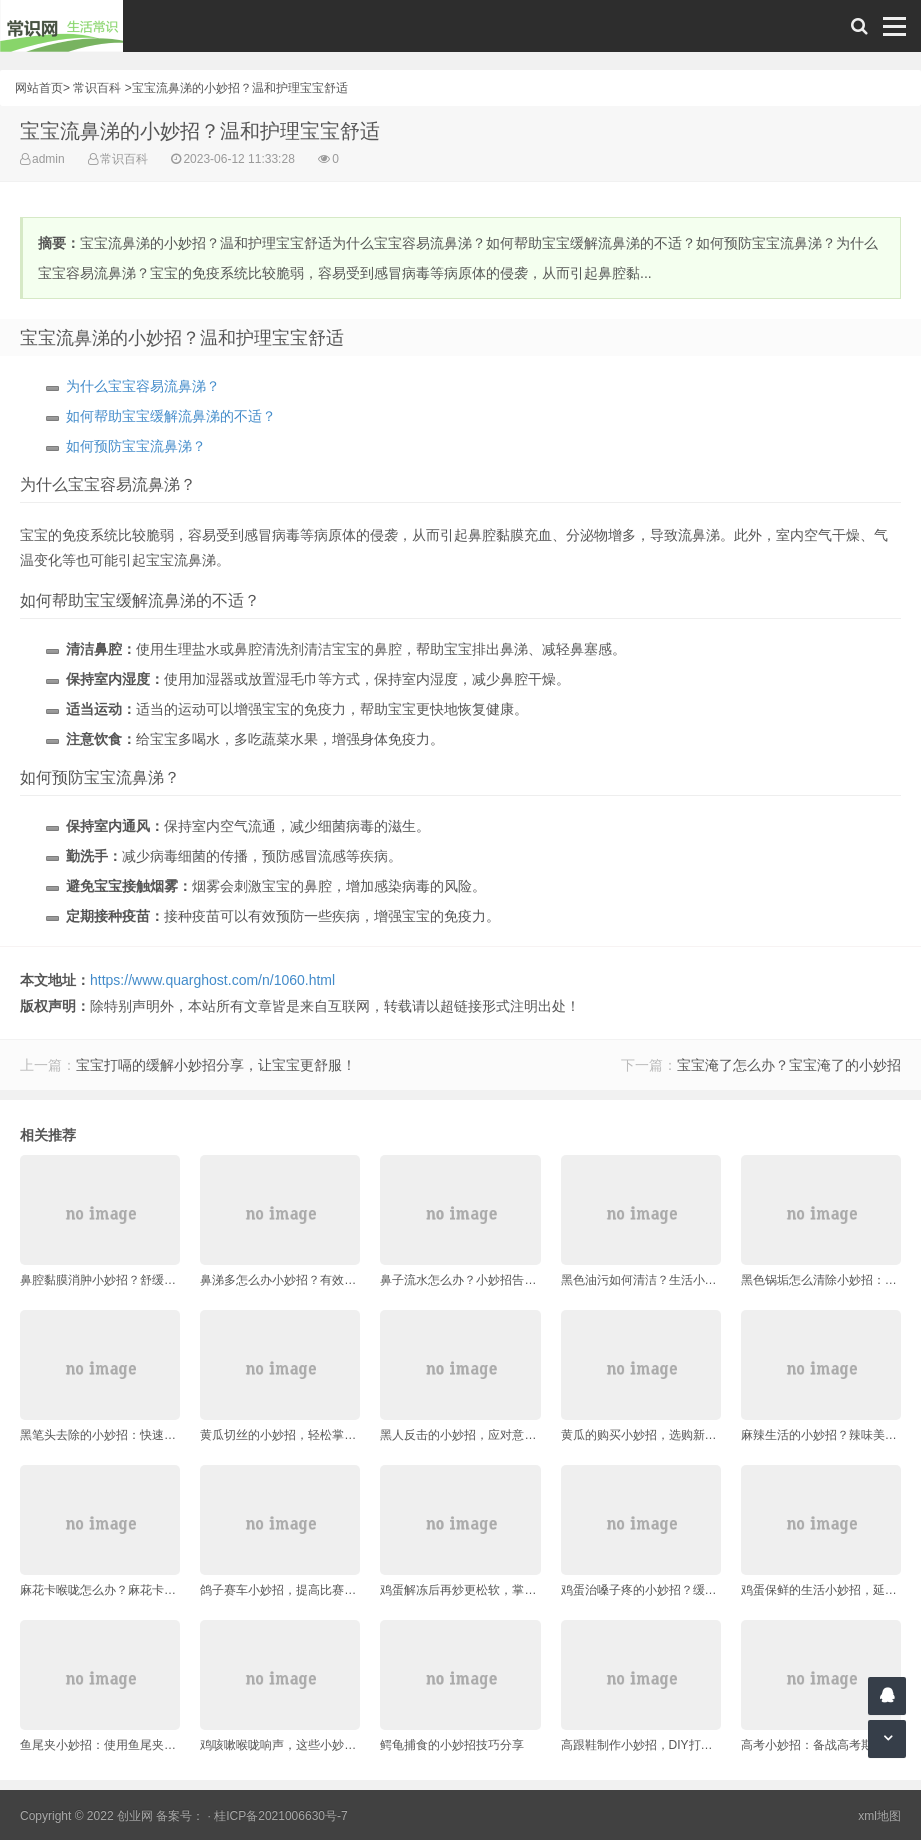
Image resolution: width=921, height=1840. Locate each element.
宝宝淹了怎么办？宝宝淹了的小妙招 (789, 1065)
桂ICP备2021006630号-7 (280, 1816)
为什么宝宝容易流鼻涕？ (143, 386)
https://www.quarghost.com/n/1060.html (212, 980)
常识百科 (97, 88)
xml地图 (879, 1816)
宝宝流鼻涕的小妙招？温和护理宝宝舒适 (240, 88)
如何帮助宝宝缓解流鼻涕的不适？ (171, 416)
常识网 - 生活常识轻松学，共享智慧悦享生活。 (61, 26)
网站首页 (39, 88)
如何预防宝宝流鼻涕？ (136, 446)
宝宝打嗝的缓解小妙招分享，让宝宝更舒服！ (216, 1065)
